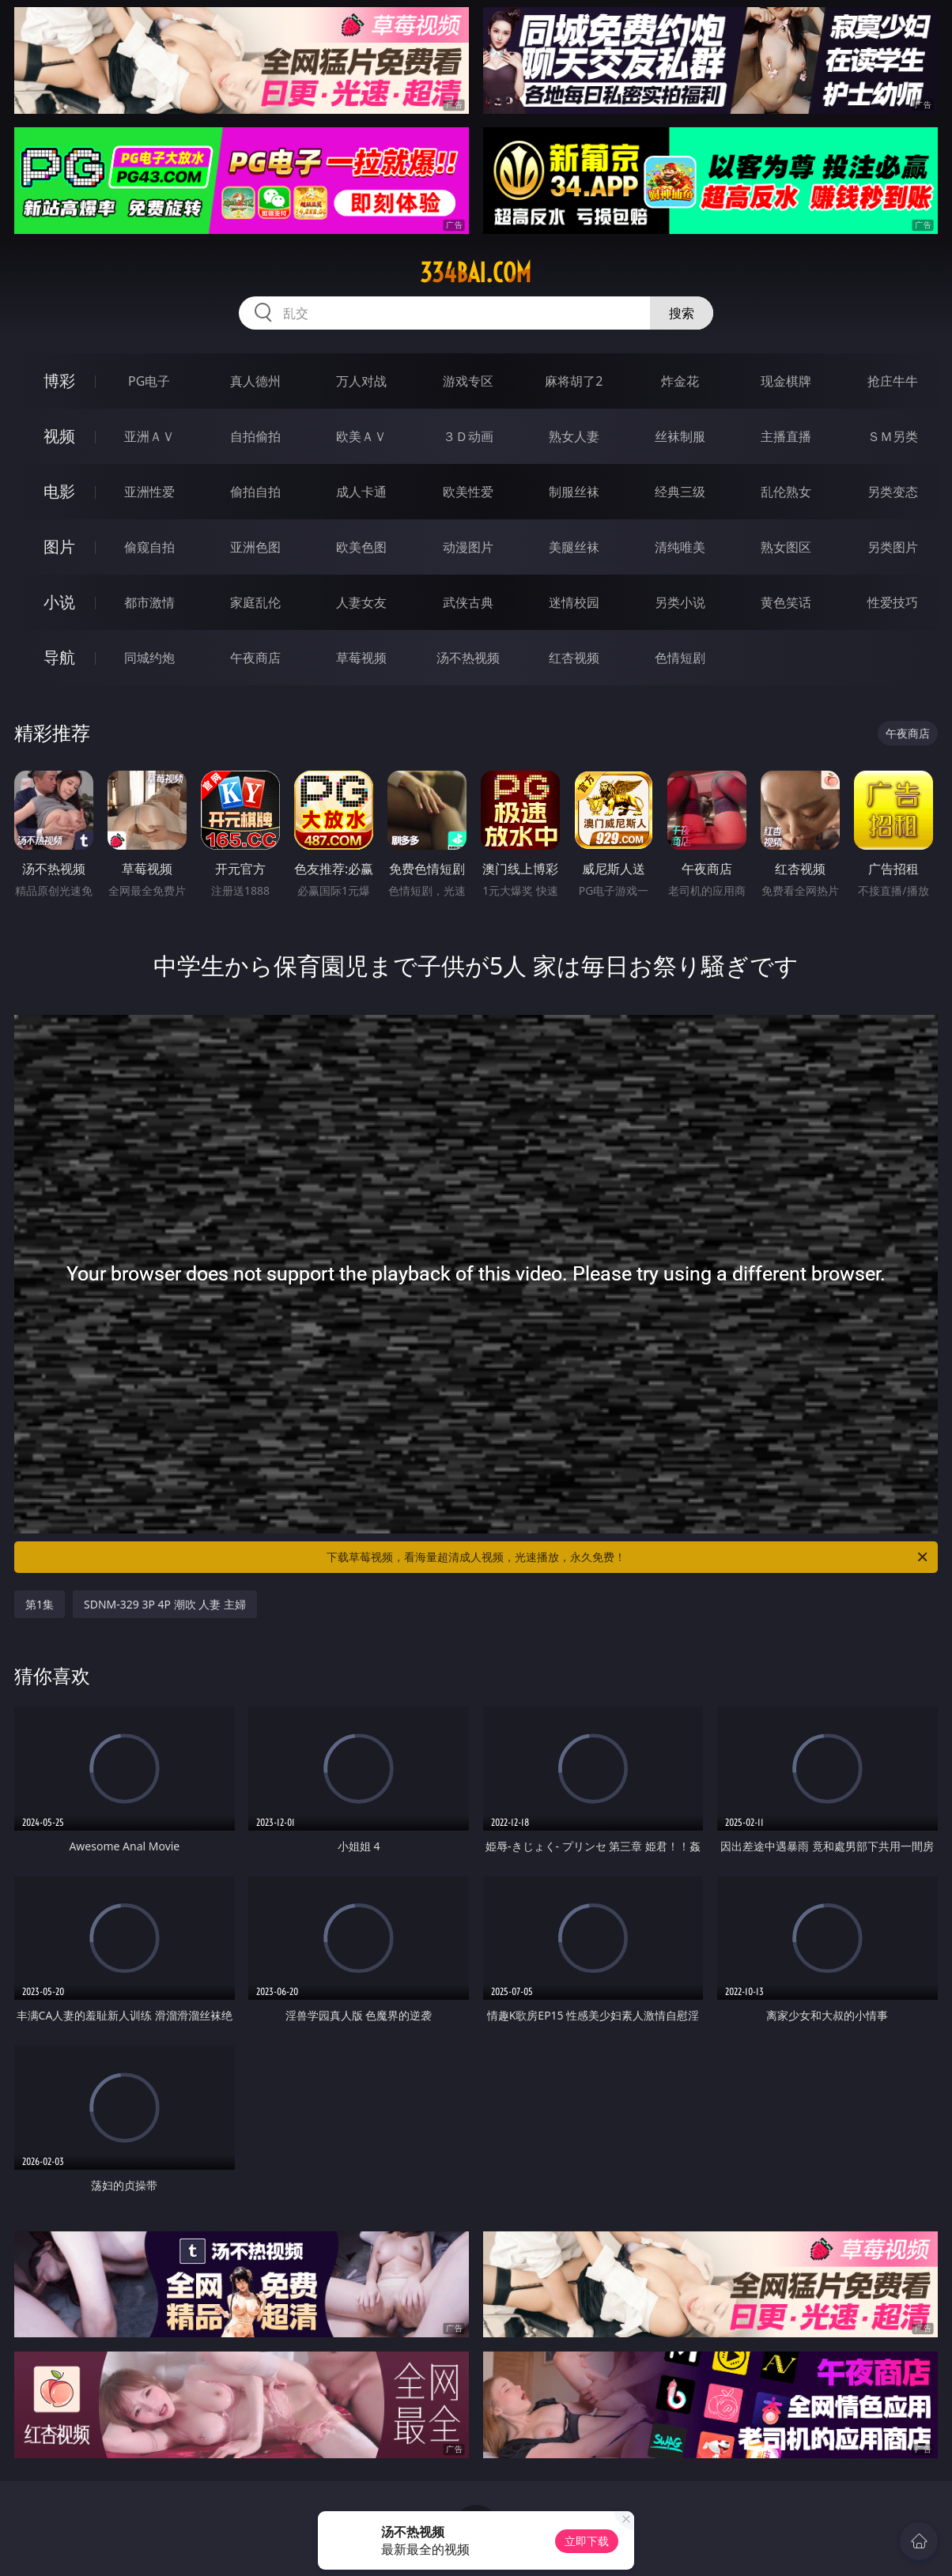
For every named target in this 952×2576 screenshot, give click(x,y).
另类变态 (892, 491)
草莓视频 (361, 657)
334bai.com (475, 273)
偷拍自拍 (255, 491)
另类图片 (892, 547)
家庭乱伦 (255, 602)
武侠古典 (468, 602)
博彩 (59, 380)
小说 (59, 602)
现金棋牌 (786, 381)
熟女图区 (786, 547)
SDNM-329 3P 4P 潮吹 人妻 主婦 (165, 1604)
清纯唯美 (680, 547)
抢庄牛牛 (892, 381)
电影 (59, 491)
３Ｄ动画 (468, 436)
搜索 (681, 313)
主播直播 (786, 436)
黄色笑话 (786, 602)
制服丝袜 (574, 491)
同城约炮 (149, 657)
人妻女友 (361, 602)
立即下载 (587, 2540)
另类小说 (680, 602)
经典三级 (680, 491)
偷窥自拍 (149, 547)
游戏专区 (468, 381)
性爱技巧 (892, 602)
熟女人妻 (574, 436)
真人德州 (255, 381)
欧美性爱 (468, 491)
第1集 (39, 1604)
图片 (59, 546)
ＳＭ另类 (892, 436)
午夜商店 (255, 657)
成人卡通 (361, 491)
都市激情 (149, 602)
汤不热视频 (468, 657)
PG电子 (149, 381)
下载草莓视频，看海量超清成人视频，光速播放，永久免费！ (628, 1557)
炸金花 (680, 381)
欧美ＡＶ (361, 436)
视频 (59, 436)
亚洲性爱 (149, 491)
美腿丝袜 (574, 547)
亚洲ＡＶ (149, 436)
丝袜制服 (680, 436)
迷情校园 (574, 602)
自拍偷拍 (255, 436)
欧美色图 (361, 547)
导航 (59, 657)
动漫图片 (468, 547)
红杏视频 (574, 657)
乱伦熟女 (786, 491)
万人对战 (361, 381)
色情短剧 (680, 657)
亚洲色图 (255, 547)
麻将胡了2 (574, 381)
